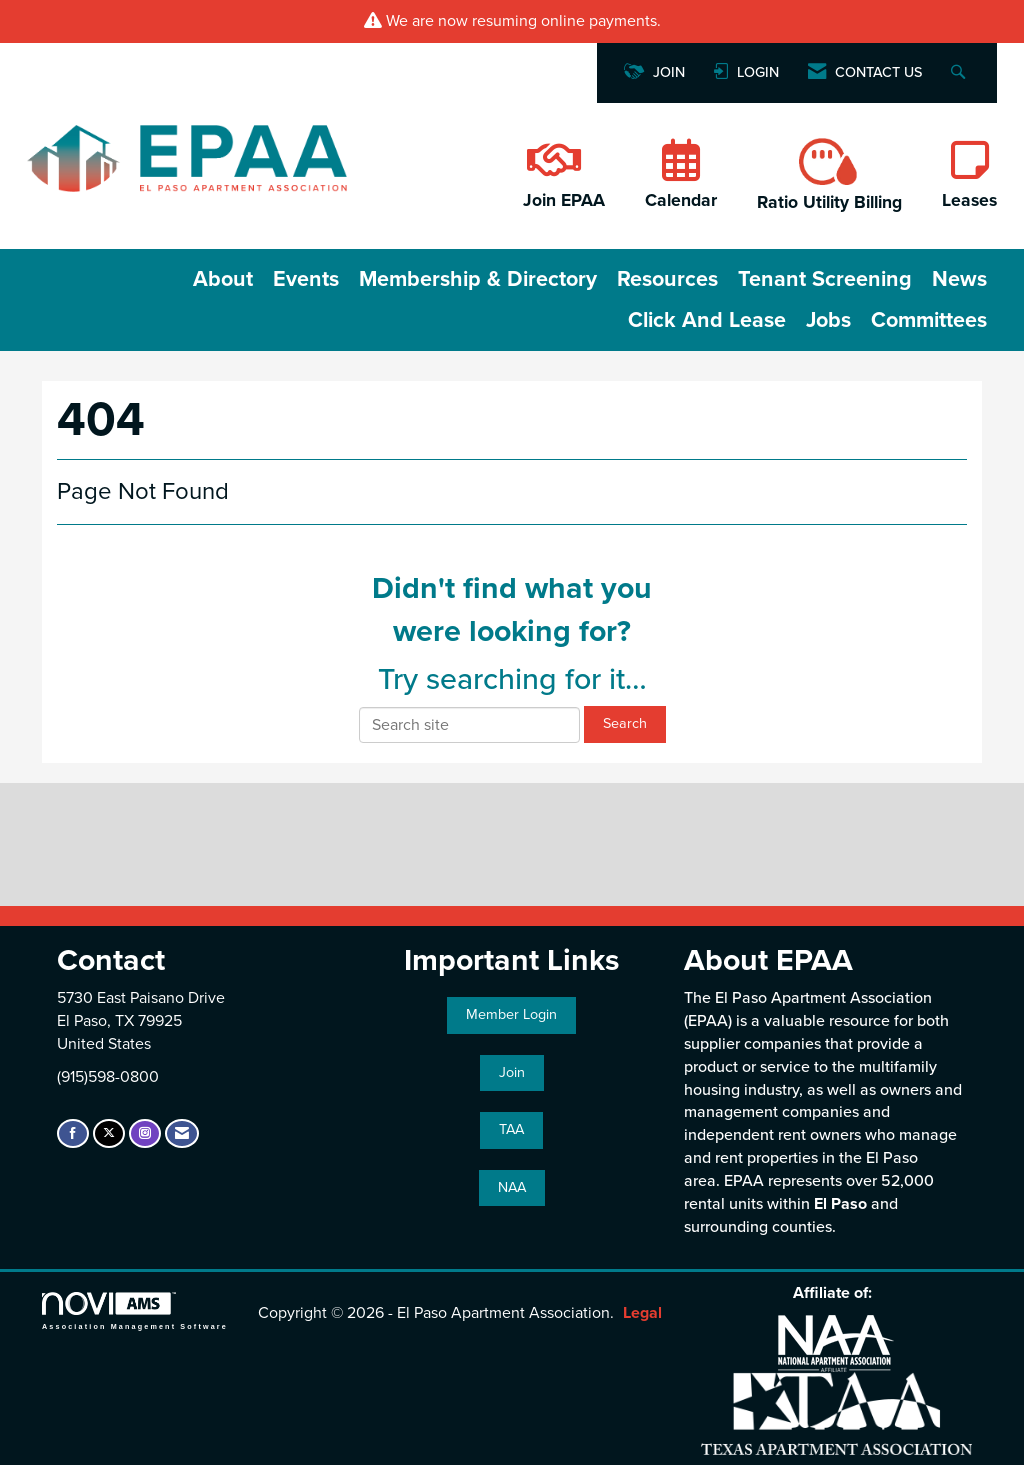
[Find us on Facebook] (73, 1133)
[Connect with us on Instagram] (145, 1133)
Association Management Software (135, 1310)
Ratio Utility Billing (829, 202)
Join (512, 1072)
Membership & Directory (478, 279)
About (223, 279)
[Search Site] (960, 73)
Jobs (828, 320)
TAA (511, 1129)
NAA (512, 1187)
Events (306, 279)
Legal (642, 1313)
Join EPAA (564, 200)
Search (625, 723)
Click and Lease (707, 320)
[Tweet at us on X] (109, 1133)
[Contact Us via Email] (182, 1133)
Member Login (511, 1014)
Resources (667, 279)
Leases (969, 200)
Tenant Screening (825, 279)
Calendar (681, 200)
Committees (929, 320)
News (959, 279)
